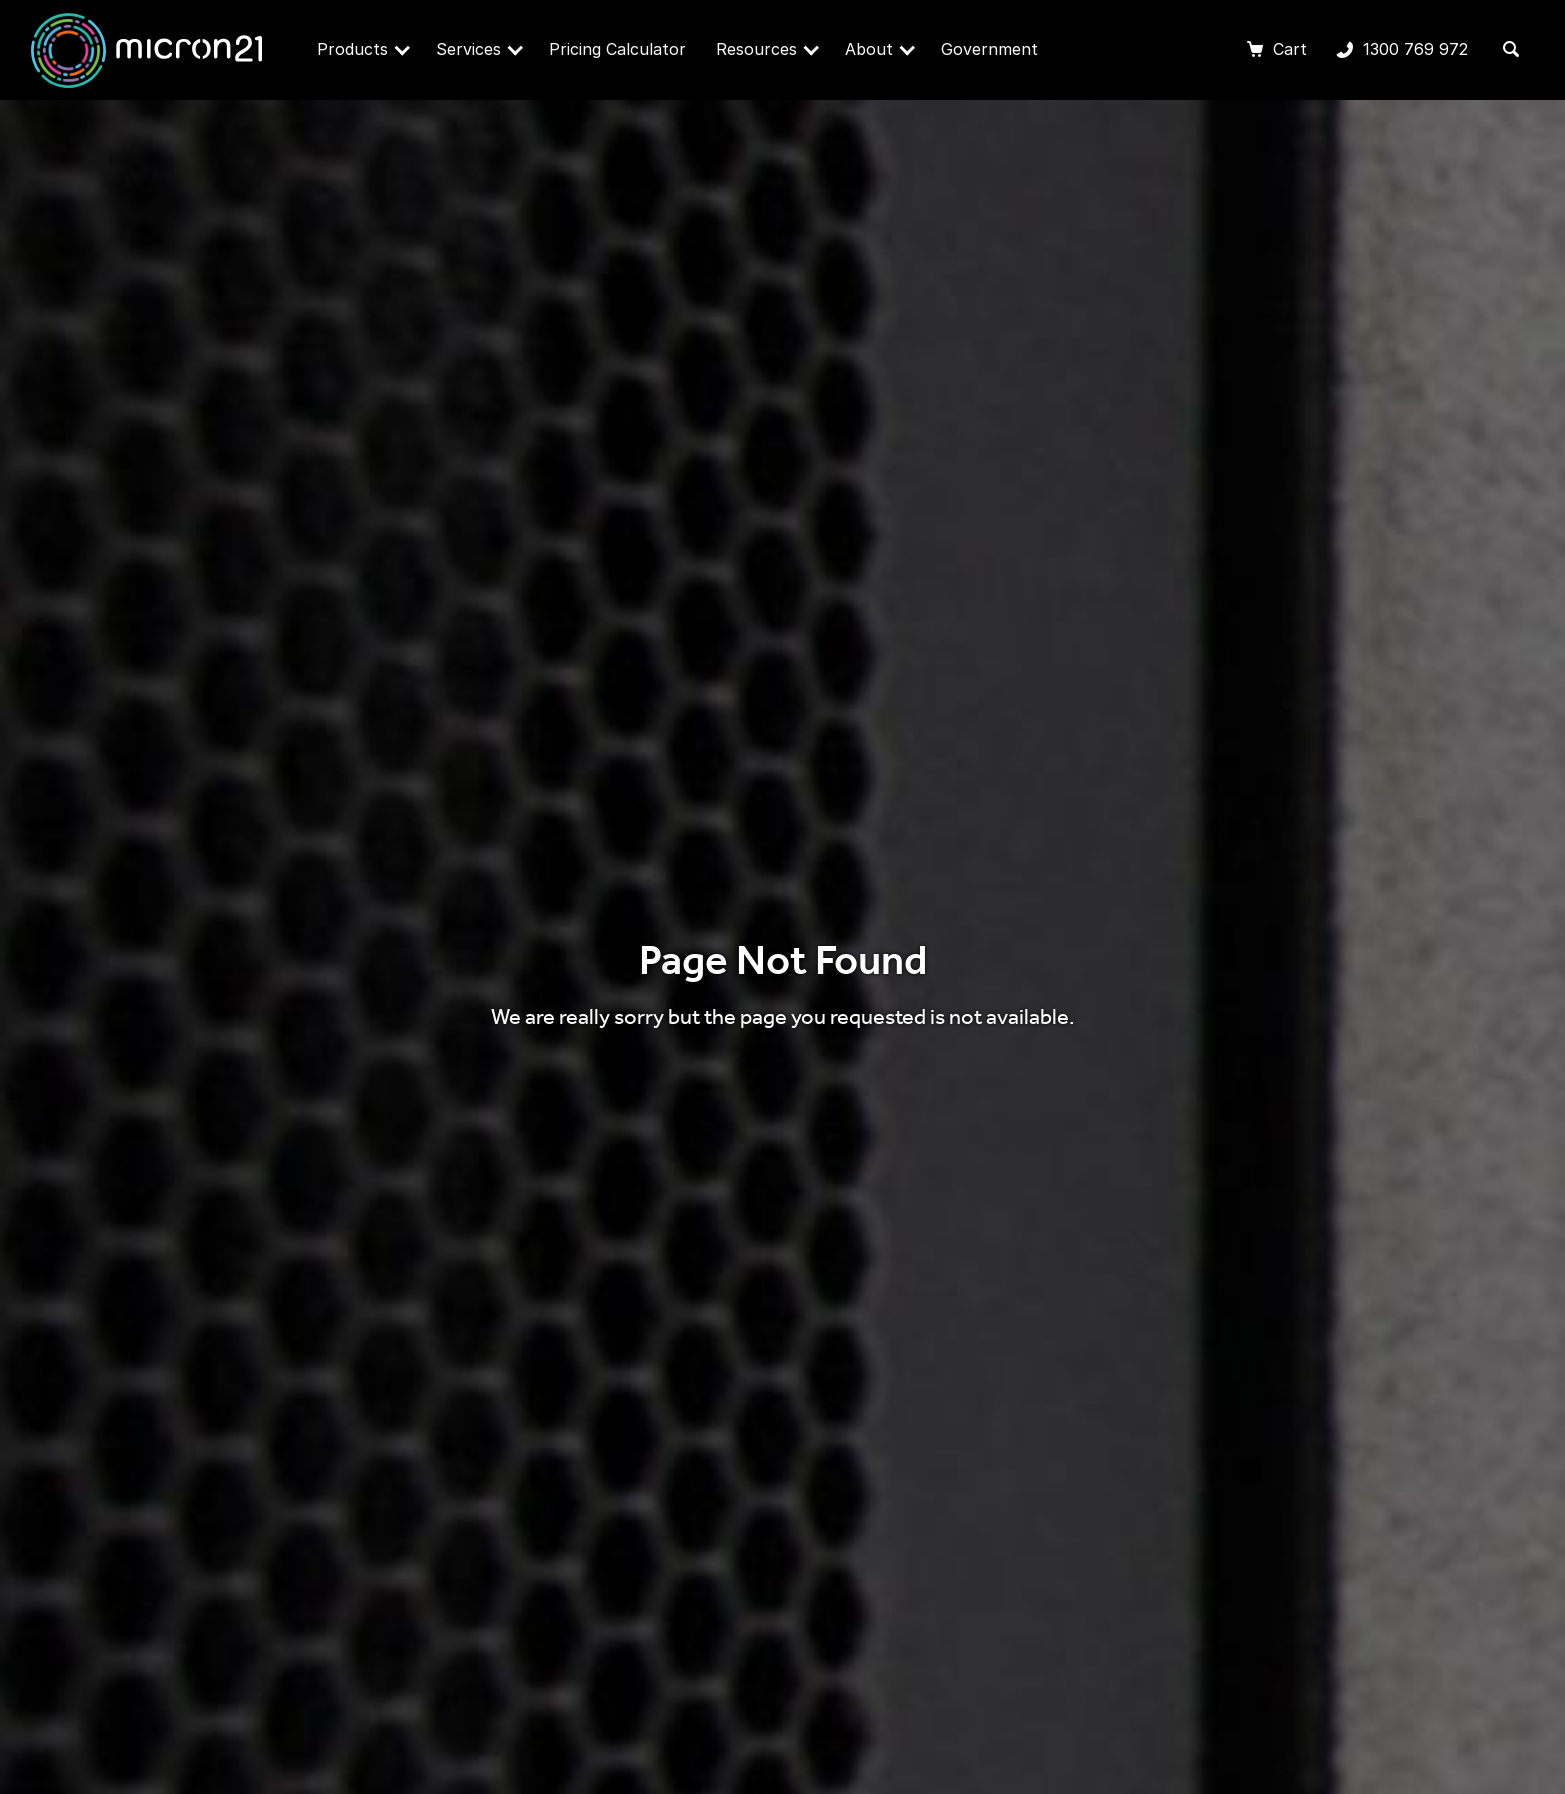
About (880, 49)
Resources (767, 49)
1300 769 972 (1402, 51)
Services (479, 49)
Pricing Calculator (617, 49)
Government (989, 49)
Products (363, 49)
